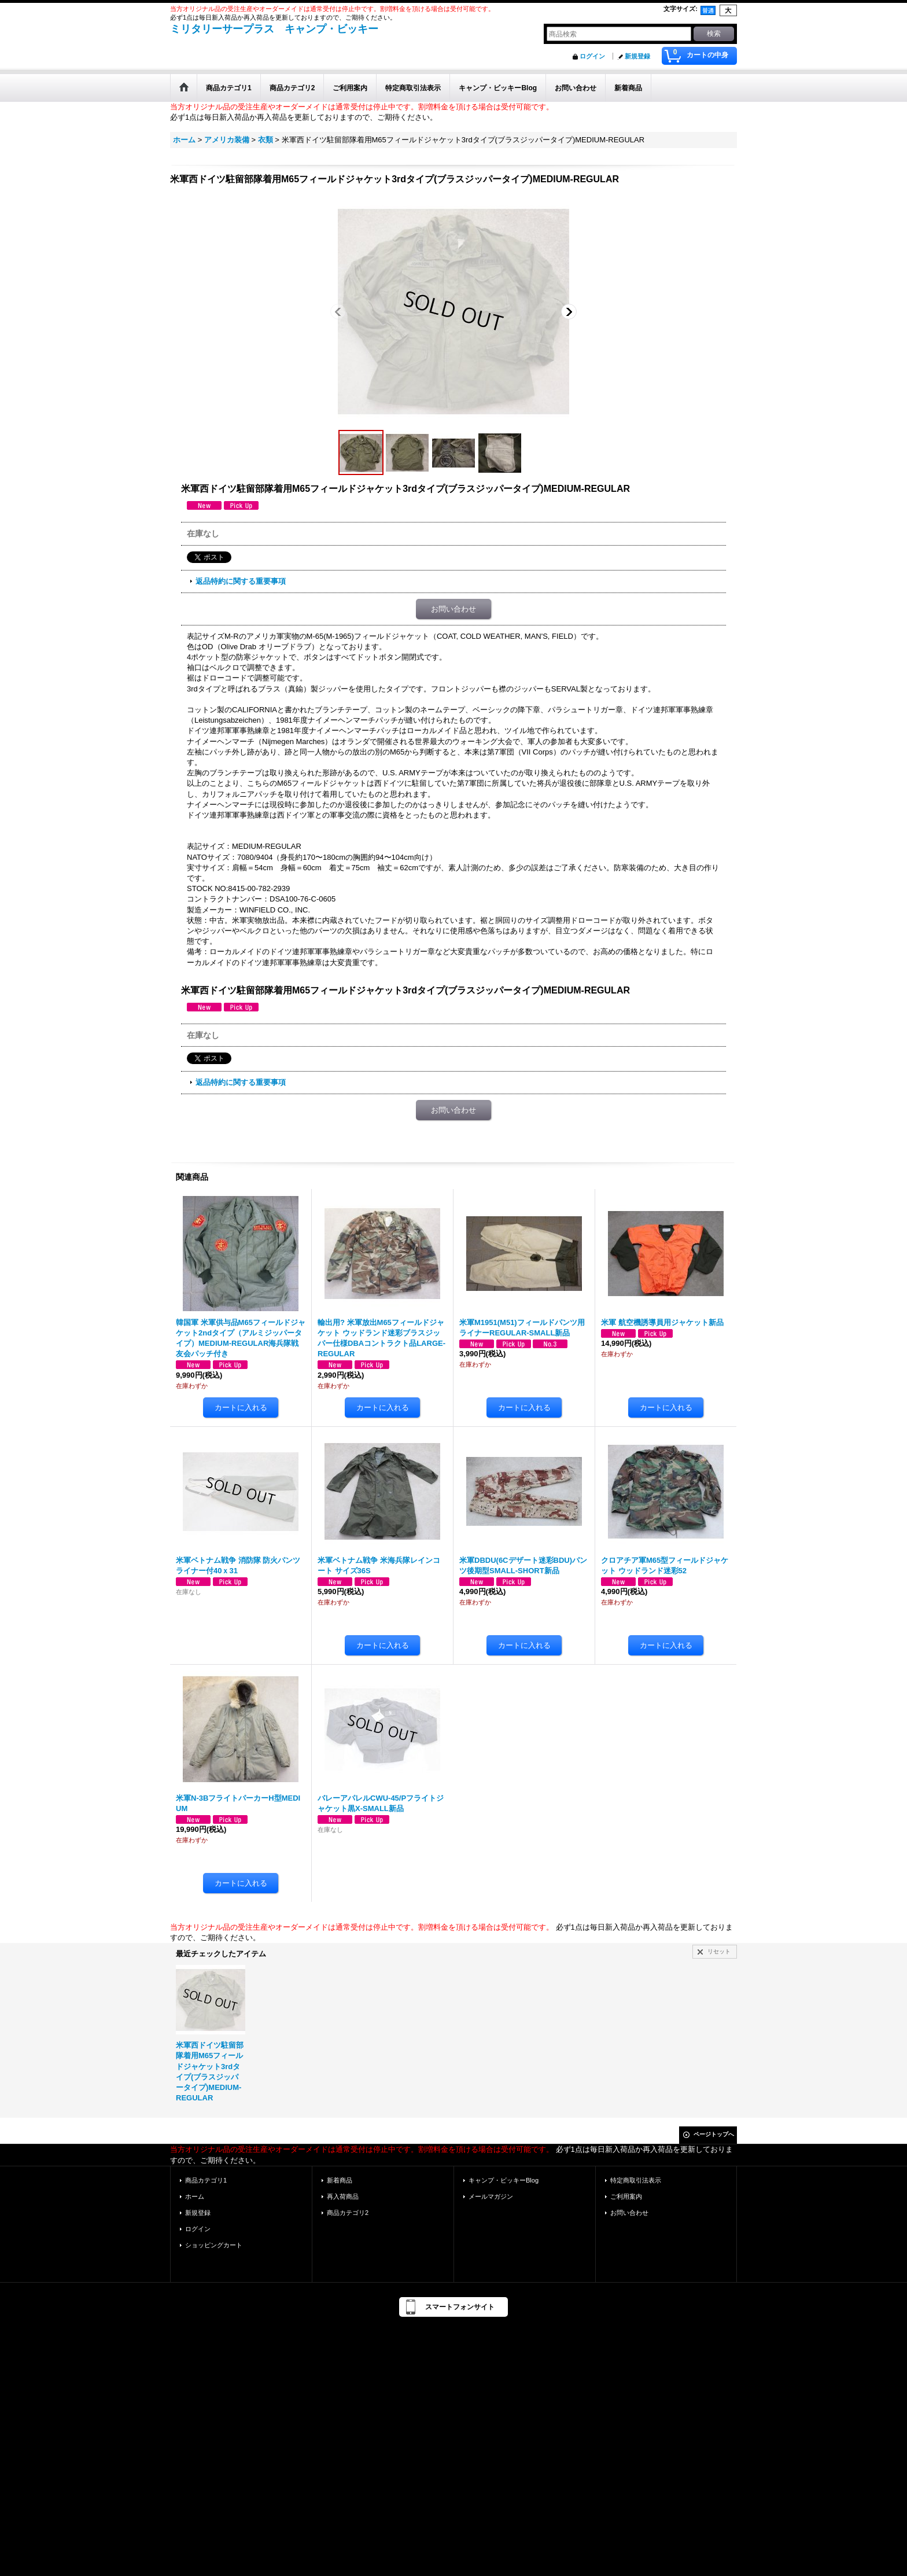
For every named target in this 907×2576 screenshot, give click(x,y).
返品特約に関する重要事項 (241, 581)
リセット (719, 1951)
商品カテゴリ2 (347, 2212)
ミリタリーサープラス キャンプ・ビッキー (274, 29)
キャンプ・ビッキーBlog (504, 2180)
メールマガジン (491, 2196)
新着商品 (339, 2180)
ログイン (592, 56)
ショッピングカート (213, 2245)
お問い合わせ (453, 609)
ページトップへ (714, 2134)
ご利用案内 (626, 2196)
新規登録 (637, 56)
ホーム (194, 2196)
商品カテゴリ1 (206, 2180)
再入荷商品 (343, 2196)
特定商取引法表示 (635, 2180)
